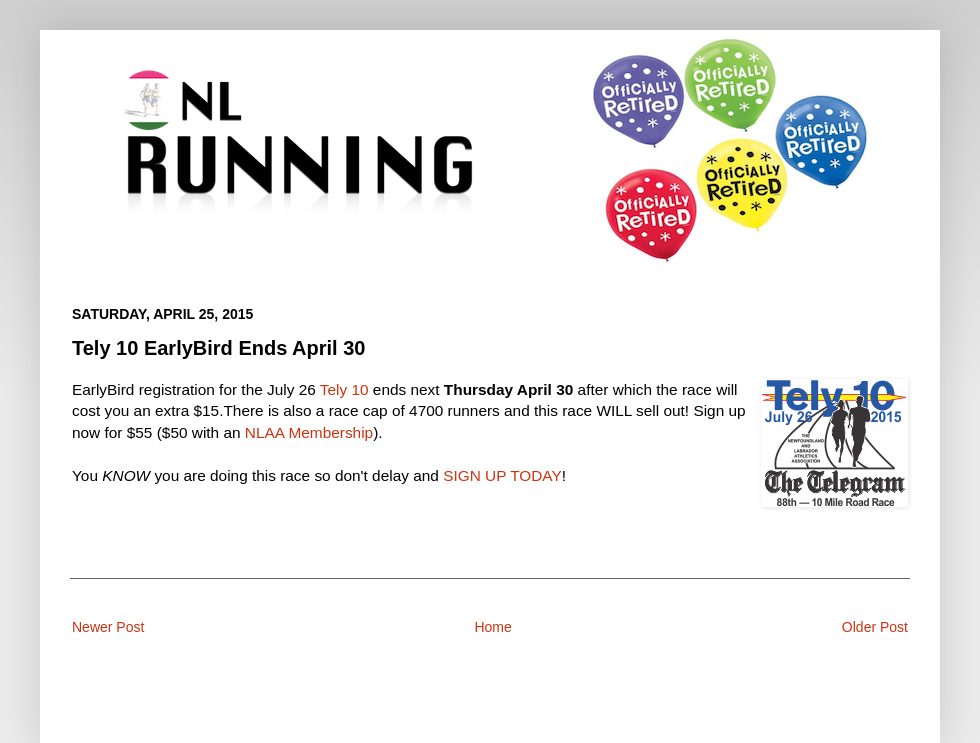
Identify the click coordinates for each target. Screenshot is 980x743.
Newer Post (108, 627)
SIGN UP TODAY (502, 475)
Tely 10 (344, 389)
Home (492, 627)
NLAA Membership (309, 432)
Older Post (875, 627)
